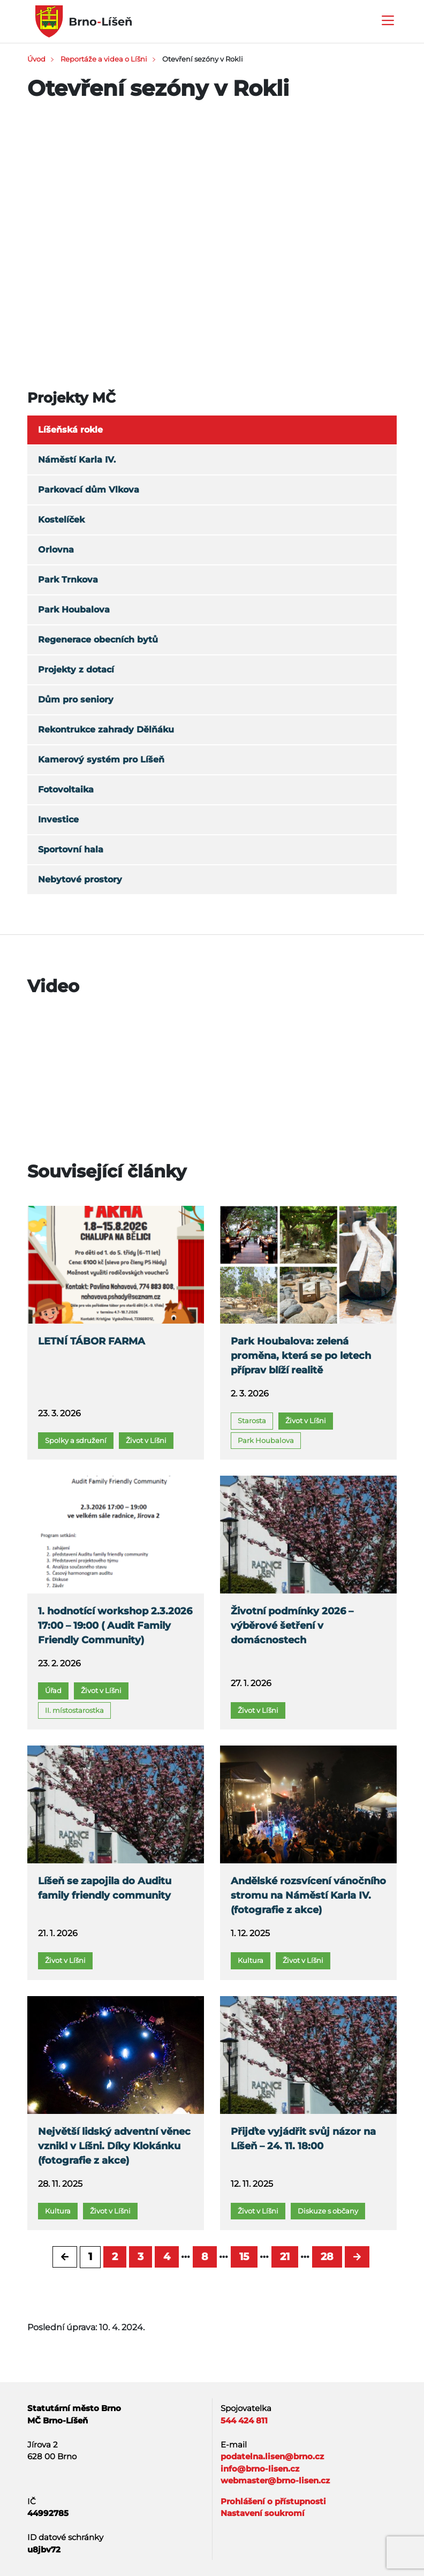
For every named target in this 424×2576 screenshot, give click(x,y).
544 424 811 (244, 2420)
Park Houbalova (74, 610)
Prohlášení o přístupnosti (273, 2501)
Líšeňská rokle (70, 430)
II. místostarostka (74, 1710)
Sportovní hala (70, 849)
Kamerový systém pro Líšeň (101, 759)
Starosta (252, 1420)
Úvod (36, 59)
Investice (58, 819)
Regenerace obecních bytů (98, 639)
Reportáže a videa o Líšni (103, 59)
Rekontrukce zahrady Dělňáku (106, 729)
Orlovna (56, 550)
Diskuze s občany (328, 2211)
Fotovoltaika (66, 789)
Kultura (250, 1960)
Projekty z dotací (76, 669)
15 (244, 2256)
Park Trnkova (68, 580)
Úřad (53, 1690)
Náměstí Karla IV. (77, 460)
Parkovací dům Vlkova (88, 490)
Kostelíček (61, 520)
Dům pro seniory (75, 699)
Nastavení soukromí (263, 2513)
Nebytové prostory (80, 879)
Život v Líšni (146, 1440)
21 (285, 2256)
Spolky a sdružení (76, 1440)
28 (327, 2256)
